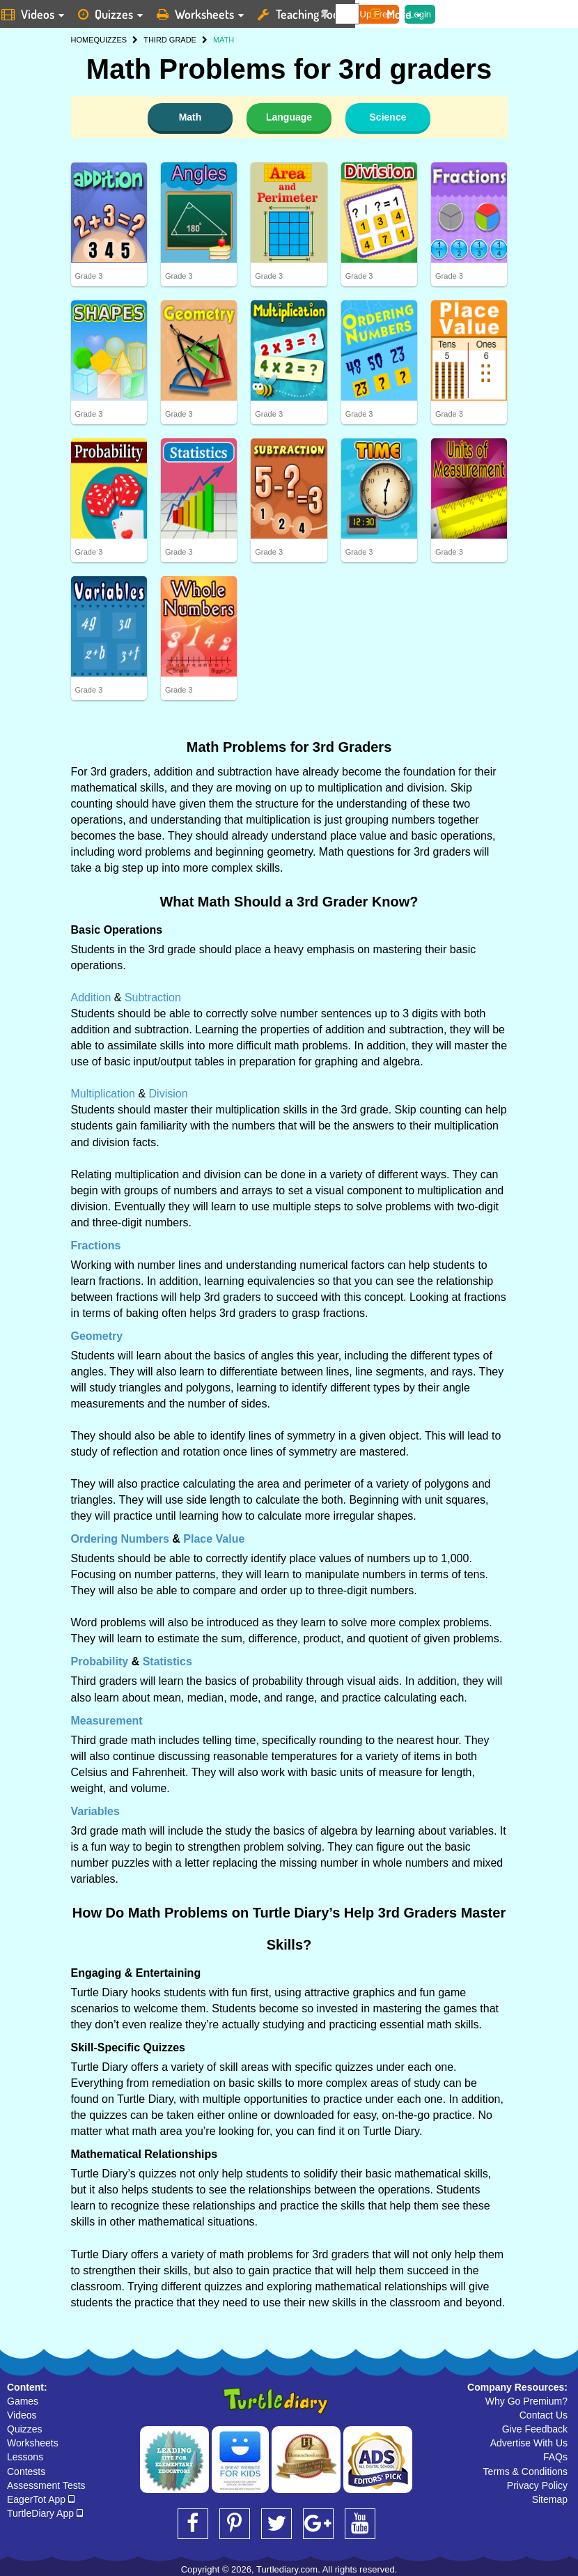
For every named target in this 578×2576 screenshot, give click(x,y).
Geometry (97, 1336)
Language (289, 117)
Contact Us (544, 2415)
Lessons (25, 2456)
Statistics (167, 1661)
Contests (26, 2471)
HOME (82, 40)
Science (388, 117)
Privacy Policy (537, 2485)
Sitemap (550, 2499)
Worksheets (32, 2442)
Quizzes (24, 2429)
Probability (100, 1661)
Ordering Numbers (120, 1539)
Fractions (96, 1245)
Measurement (107, 1721)
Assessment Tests (46, 2485)
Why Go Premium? (526, 2401)
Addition (91, 997)
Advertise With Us (529, 2442)
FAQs (555, 2456)
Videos (22, 2415)
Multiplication (103, 1094)
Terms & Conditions (525, 2471)
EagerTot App (41, 2499)
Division (168, 1094)
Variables (95, 1811)
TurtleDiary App (45, 2513)
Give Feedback (535, 2429)
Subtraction (153, 997)
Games (22, 2401)
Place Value (213, 1539)
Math (190, 117)
